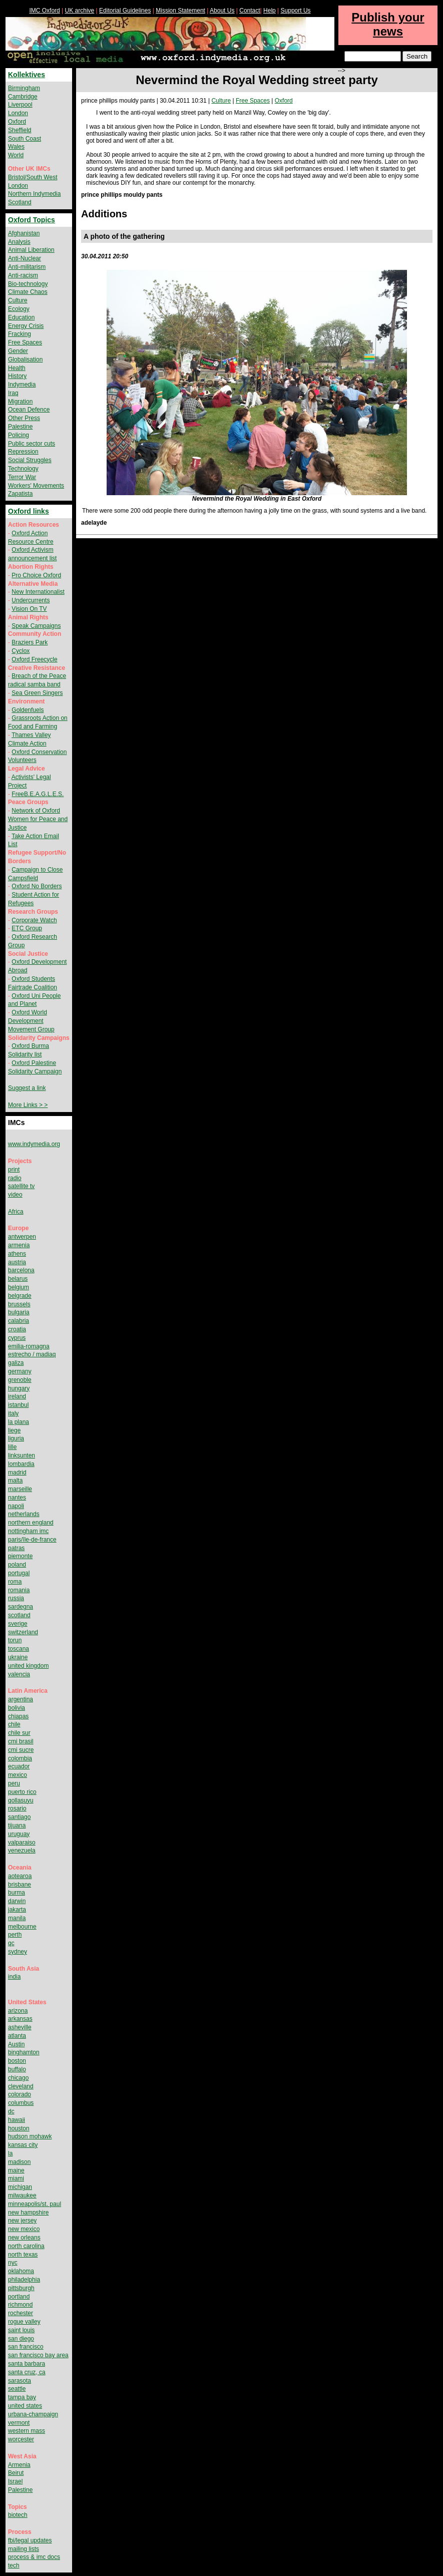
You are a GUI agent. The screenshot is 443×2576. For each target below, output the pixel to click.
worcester (21, 2439)
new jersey (22, 2220)
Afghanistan (24, 233)
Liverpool (20, 104)
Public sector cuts (31, 443)
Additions (104, 213)
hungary (19, 1388)
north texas (23, 2254)
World (16, 155)
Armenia (19, 2464)
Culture (221, 100)
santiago (19, 1816)
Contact (249, 10)
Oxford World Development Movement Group (31, 1021)
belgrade (20, 1295)
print (14, 1169)
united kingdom (28, 1665)
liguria (16, 1438)
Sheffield (19, 130)
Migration (20, 401)
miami (16, 2178)
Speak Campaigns (36, 625)
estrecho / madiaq (32, 1354)
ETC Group (27, 928)
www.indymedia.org (34, 1144)
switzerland (23, 1632)
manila (17, 1918)
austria (17, 1262)
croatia (17, 1329)
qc (11, 1943)
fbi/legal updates (30, 2540)
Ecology (19, 308)
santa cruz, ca (27, 2372)
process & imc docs (34, 2556)
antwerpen (22, 1236)
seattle (17, 2388)
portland (19, 2296)
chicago (18, 2077)
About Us (222, 10)
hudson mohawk (30, 2136)
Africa (16, 1211)
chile (14, 1724)
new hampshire (28, 2212)
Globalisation (25, 359)
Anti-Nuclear (24, 258)
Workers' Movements (36, 485)
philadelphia (24, 2279)
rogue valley (24, 2321)
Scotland (20, 202)
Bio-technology (28, 283)
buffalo (17, 2069)
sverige (18, 1623)
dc (11, 2111)
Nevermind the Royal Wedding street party (257, 80)
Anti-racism (23, 275)
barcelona (21, 1270)
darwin (17, 1901)
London (18, 113)
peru (14, 1783)
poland (17, 1564)
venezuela (22, 1850)
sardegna (20, 1606)
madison (19, 2161)
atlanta (17, 2035)
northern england (31, 1522)
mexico (17, 1774)
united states (25, 2405)
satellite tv (21, 1186)
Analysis (19, 241)
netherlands (24, 1514)
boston (17, 2060)
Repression (23, 451)
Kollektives (26, 75)
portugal (19, 1573)
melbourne (22, 1926)
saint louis (21, 2330)
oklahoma (21, 2271)
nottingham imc (28, 1531)
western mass (26, 2430)
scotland (19, 1615)
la (10, 2153)
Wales (16, 146)
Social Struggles (30, 460)
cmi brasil (21, 1741)
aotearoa (20, 1876)
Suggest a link (27, 1087)
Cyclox (21, 650)
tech (14, 2565)
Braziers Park (30, 642)
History (17, 376)
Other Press (24, 418)
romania (19, 1590)
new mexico (24, 2229)
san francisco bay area (38, 2355)
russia (16, 1598)
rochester (20, 2313)
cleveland (21, 2086)
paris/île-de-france (32, 1539)
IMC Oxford (44, 10)
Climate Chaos (28, 291)
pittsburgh (21, 2288)
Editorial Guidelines (125, 10)
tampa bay (22, 2397)
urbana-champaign (33, 2414)
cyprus (17, 1337)
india (14, 1976)
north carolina (26, 2246)
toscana (18, 1648)
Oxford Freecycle (34, 659)
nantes (17, 1497)
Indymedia (22, 384)
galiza (16, 1362)
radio (15, 1178)
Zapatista (20, 493)
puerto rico (22, 1791)
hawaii (16, 2119)
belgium (18, 1287)
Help (269, 10)
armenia (19, 1245)
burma (16, 1892)
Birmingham (24, 88)
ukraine (18, 1657)
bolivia (16, 1707)
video (15, 1194)
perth (15, 1934)
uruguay (19, 1833)
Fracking (19, 333)
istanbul (18, 1404)
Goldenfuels (28, 709)
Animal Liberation (31, 249)
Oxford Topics (31, 220)
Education (21, 317)
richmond (20, 2304)
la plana (18, 1421)
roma (15, 1581)
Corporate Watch (34, 920)
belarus (18, 1278)
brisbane (19, 1884)
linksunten (21, 1455)
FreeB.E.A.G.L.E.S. (38, 794)
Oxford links (28, 511)
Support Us (296, 10)
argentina (20, 1699)
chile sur (19, 1732)
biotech (18, 2514)
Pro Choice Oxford (36, 575)
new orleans (24, 2237)
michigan (20, 2186)
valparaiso (22, 1842)
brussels (19, 1304)
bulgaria (19, 1312)
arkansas (20, 2018)
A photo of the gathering (124, 236)
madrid (17, 1472)
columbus (21, 2102)
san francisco (26, 2346)
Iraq (13, 393)
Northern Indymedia (34, 193)
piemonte (20, 1556)
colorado (19, 2094)
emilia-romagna (29, 1346)
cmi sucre (21, 1749)
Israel (15, 2481)
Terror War (22, 477)
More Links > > (28, 1105)
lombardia (21, 1463)
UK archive (80, 10)
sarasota (19, 2380)
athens (17, 1253)
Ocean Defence (29, 409)
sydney (17, 1951)
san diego (21, 2338)
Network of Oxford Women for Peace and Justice (38, 819)
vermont (19, 2422)
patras (16, 1548)
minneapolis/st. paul (34, 2203)
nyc (13, 2262)
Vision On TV (29, 608)
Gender (18, 350)
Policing (18, 435)
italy (13, 1413)
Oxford (284, 100)
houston (19, 2128)
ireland (17, 1396)
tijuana (17, 1825)
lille (12, 1446)
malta (15, 1480)
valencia (19, 1674)
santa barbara (26, 2363)
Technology (23, 468)
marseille (20, 1489)
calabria (18, 1320)
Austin (16, 2044)
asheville (20, 2027)
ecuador (19, 1766)
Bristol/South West (32, 177)
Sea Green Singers (37, 692)
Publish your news (387, 24)
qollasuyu (21, 1800)
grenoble (20, 1379)
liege (14, 1430)
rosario (17, 1808)
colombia (20, 1758)
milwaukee (22, 2195)
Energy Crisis (26, 325)
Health (17, 368)
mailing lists (23, 2548)
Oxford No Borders (37, 886)
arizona (18, 2010)
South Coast (24, 138)
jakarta (17, 1909)
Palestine (20, 426)
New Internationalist (38, 591)
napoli (16, 1506)
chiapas (18, 1716)
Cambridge (23, 96)
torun (15, 1640)
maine (16, 2170)
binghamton (24, 2052)
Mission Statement (180, 10)
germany (20, 1371)
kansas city (23, 2144)
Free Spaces (253, 100)
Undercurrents (31, 600)
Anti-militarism (27, 266)
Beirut (16, 2472)
